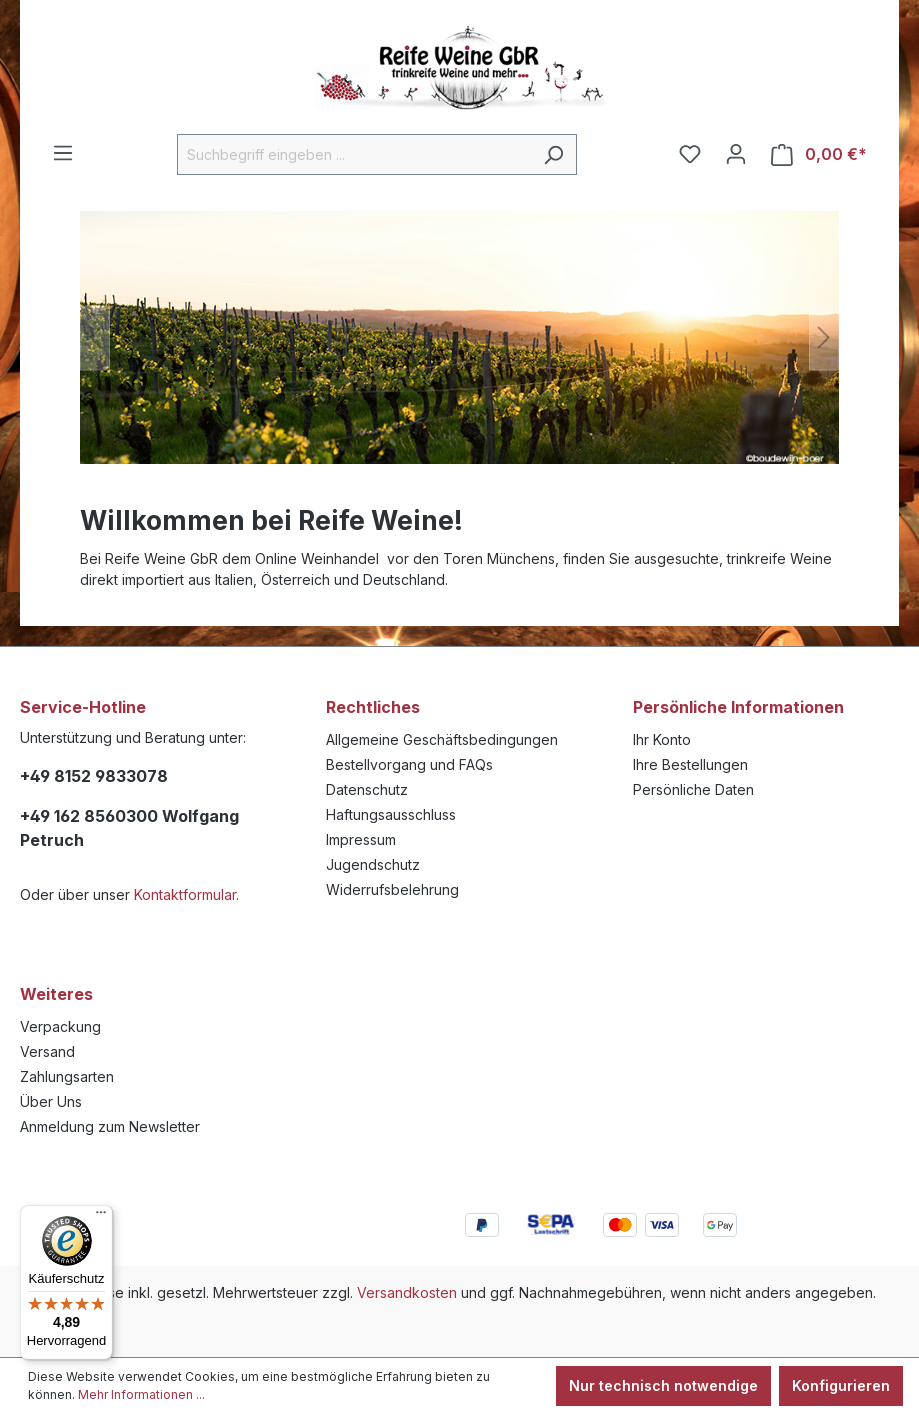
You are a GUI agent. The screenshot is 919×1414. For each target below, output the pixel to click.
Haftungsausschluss (391, 814)
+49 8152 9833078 (94, 776)
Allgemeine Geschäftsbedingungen (442, 739)
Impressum (361, 839)
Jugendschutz (373, 864)
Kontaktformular (185, 894)
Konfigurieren (841, 1385)
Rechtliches (373, 707)
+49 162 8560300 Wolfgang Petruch (129, 828)
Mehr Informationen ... (141, 1394)
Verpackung (60, 1026)
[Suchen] (553, 154)
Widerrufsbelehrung (392, 889)
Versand (47, 1051)
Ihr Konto (662, 739)
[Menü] (63, 153)
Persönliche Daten (693, 789)
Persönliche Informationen (738, 707)
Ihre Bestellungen (690, 764)
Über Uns (51, 1101)
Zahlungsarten (67, 1076)
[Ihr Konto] (736, 154)
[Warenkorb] (819, 154)
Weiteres (56, 994)
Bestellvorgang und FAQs (409, 764)
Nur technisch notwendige (663, 1385)
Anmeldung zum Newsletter (110, 1126)
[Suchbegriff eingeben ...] (354, 154)
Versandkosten (407, 1292)
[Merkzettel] (690, 154)
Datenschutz (367, 789)
